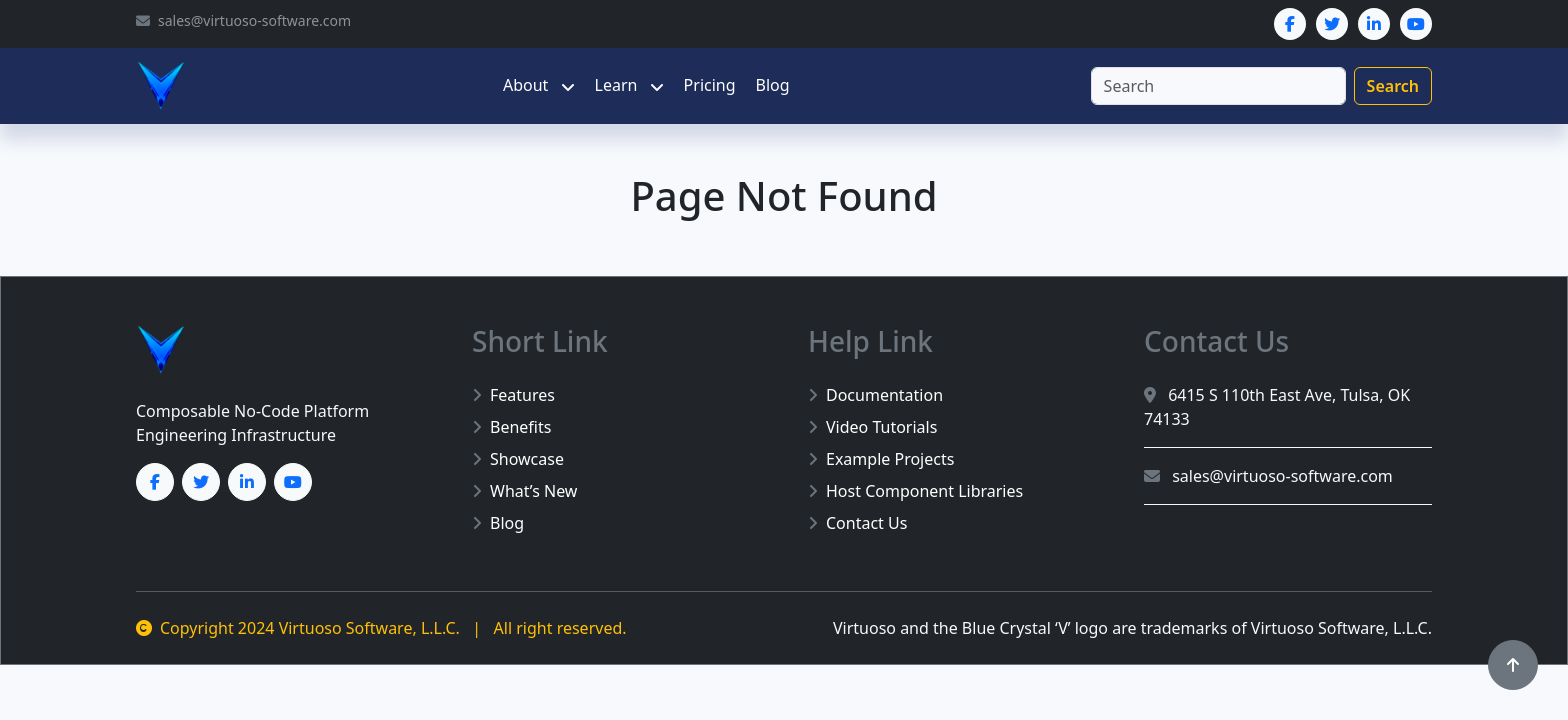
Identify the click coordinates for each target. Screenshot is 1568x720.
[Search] (1218, 86)
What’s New (524, 491)
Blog (773, 85)
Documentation (875, 395)
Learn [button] (618, 85)
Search (1393, 86)
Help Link (870, 341)
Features (513, 395)
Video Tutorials (872, 427)
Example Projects (881, 459)
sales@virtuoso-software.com (1268, 476)
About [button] (528, 85)
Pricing (710, 85)
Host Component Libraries (915, 491)
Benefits (511, 427)
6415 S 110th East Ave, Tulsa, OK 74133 (1277, 407)
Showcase (518, 459)
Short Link (540, 341)
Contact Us (857, 523)
